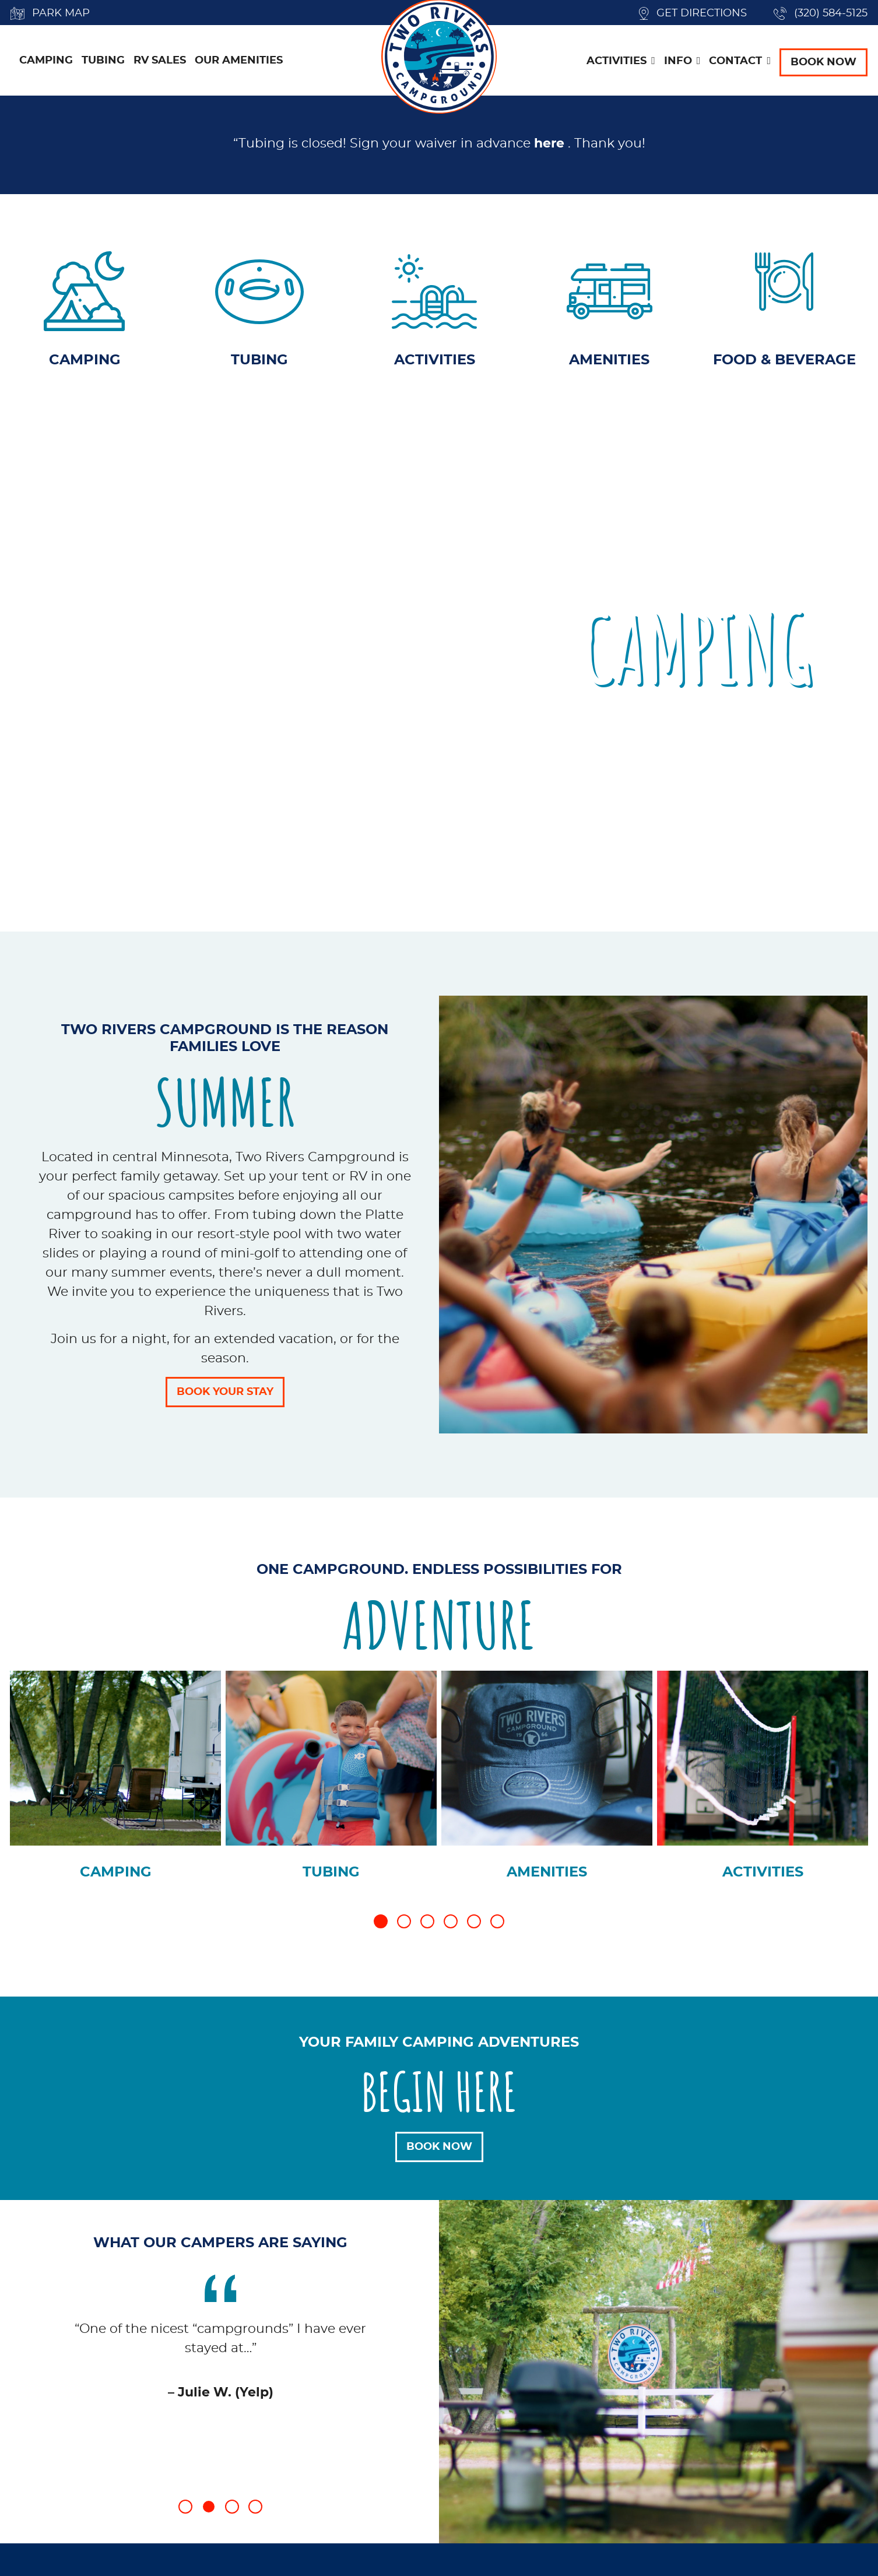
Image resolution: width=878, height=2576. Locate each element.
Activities (616, 63)
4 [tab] (451, 1926)
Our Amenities (239, 63)
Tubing (103, 63)
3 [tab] (427, 1926)
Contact (735, 63)
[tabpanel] (115, 1787)
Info (678, 63)
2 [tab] (404, 1926)
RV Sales (160, 63)
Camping (46, 63)
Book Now (823, 64)
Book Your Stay (225, 1396)
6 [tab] (497, 1926)
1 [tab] (381, 1926)
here (549, 148)
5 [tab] (474, 1926)
